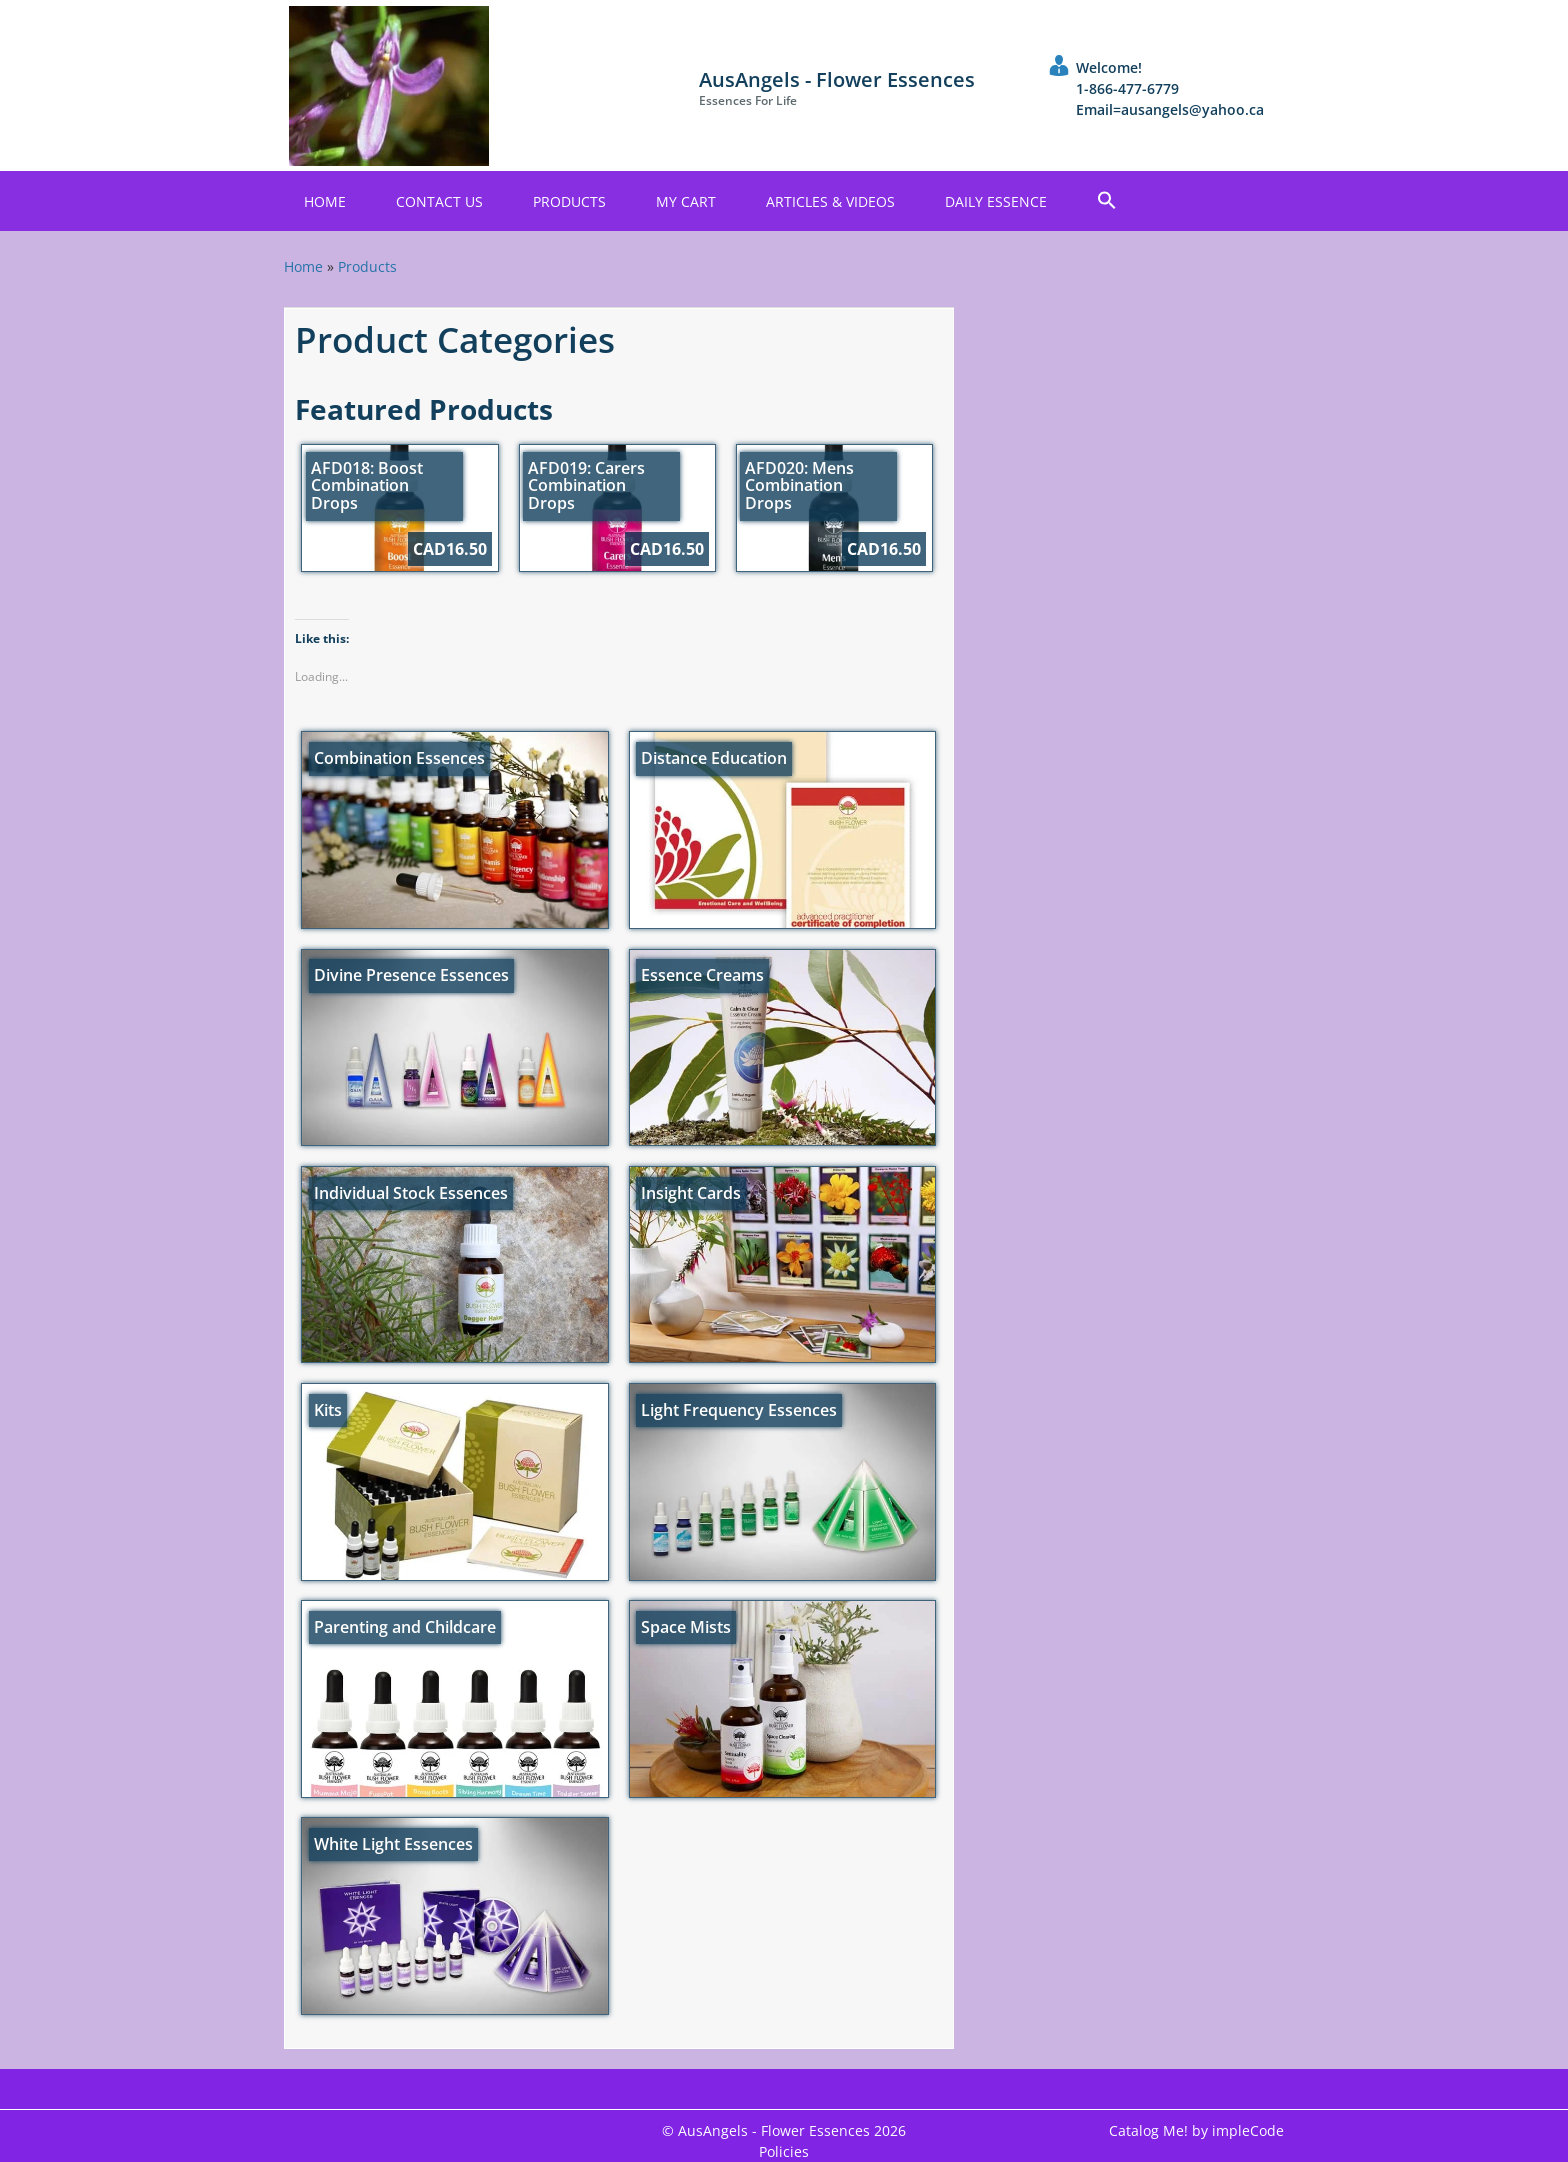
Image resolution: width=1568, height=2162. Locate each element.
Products (569, 201)
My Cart (686, 201)
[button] (1107, 201)
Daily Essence (996, 201)
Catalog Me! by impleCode (1196, 2130)
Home (325, 201)
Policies (784, 2151)
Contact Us (439, 201)
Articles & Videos (830, 201)
